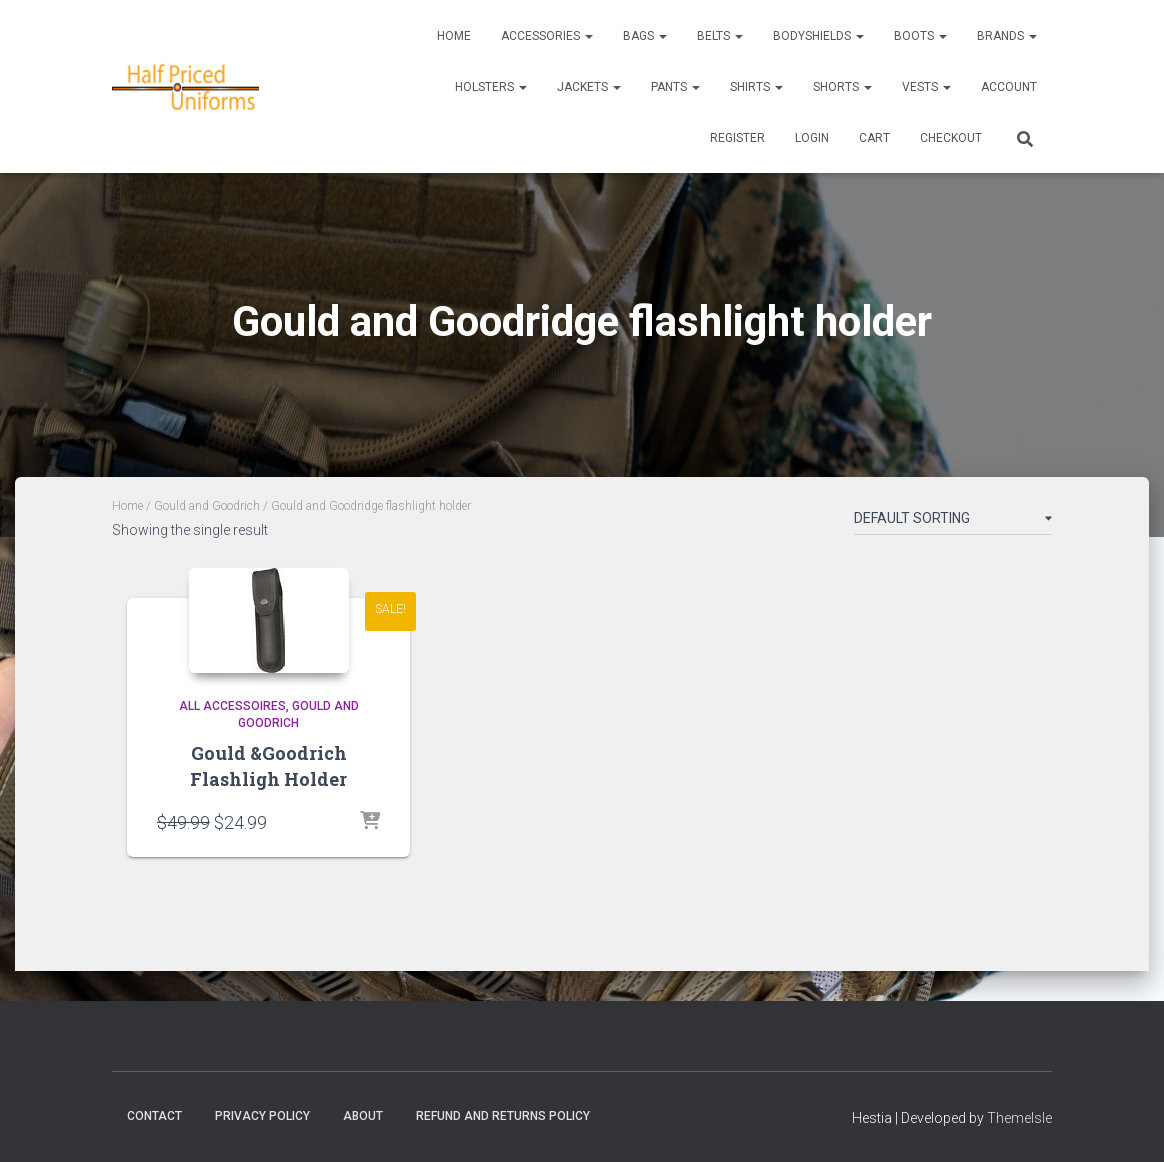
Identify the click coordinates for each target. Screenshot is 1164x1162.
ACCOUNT (1009, 87)
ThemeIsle (1019, 1118)
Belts (720, 36)
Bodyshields (818, 36)
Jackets (589, 87)
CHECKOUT (951, 138)
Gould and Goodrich (207, 506)
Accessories (547, 36)
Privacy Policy (262, 1116)
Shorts (842, 87)
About (363, 1116)
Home (454, 36)
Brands (1007, 36)
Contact (154, 1116)
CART (874, 138)
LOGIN (812, 138)
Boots (920, 36)
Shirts (756, 87)
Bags (645, 36)
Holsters (491, 87)
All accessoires (232, 706)
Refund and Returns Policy (503, 1116)
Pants (675, 87)
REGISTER (737, 138)
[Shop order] (953, 522)
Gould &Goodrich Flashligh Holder (268, 765)
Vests (926, 87)
